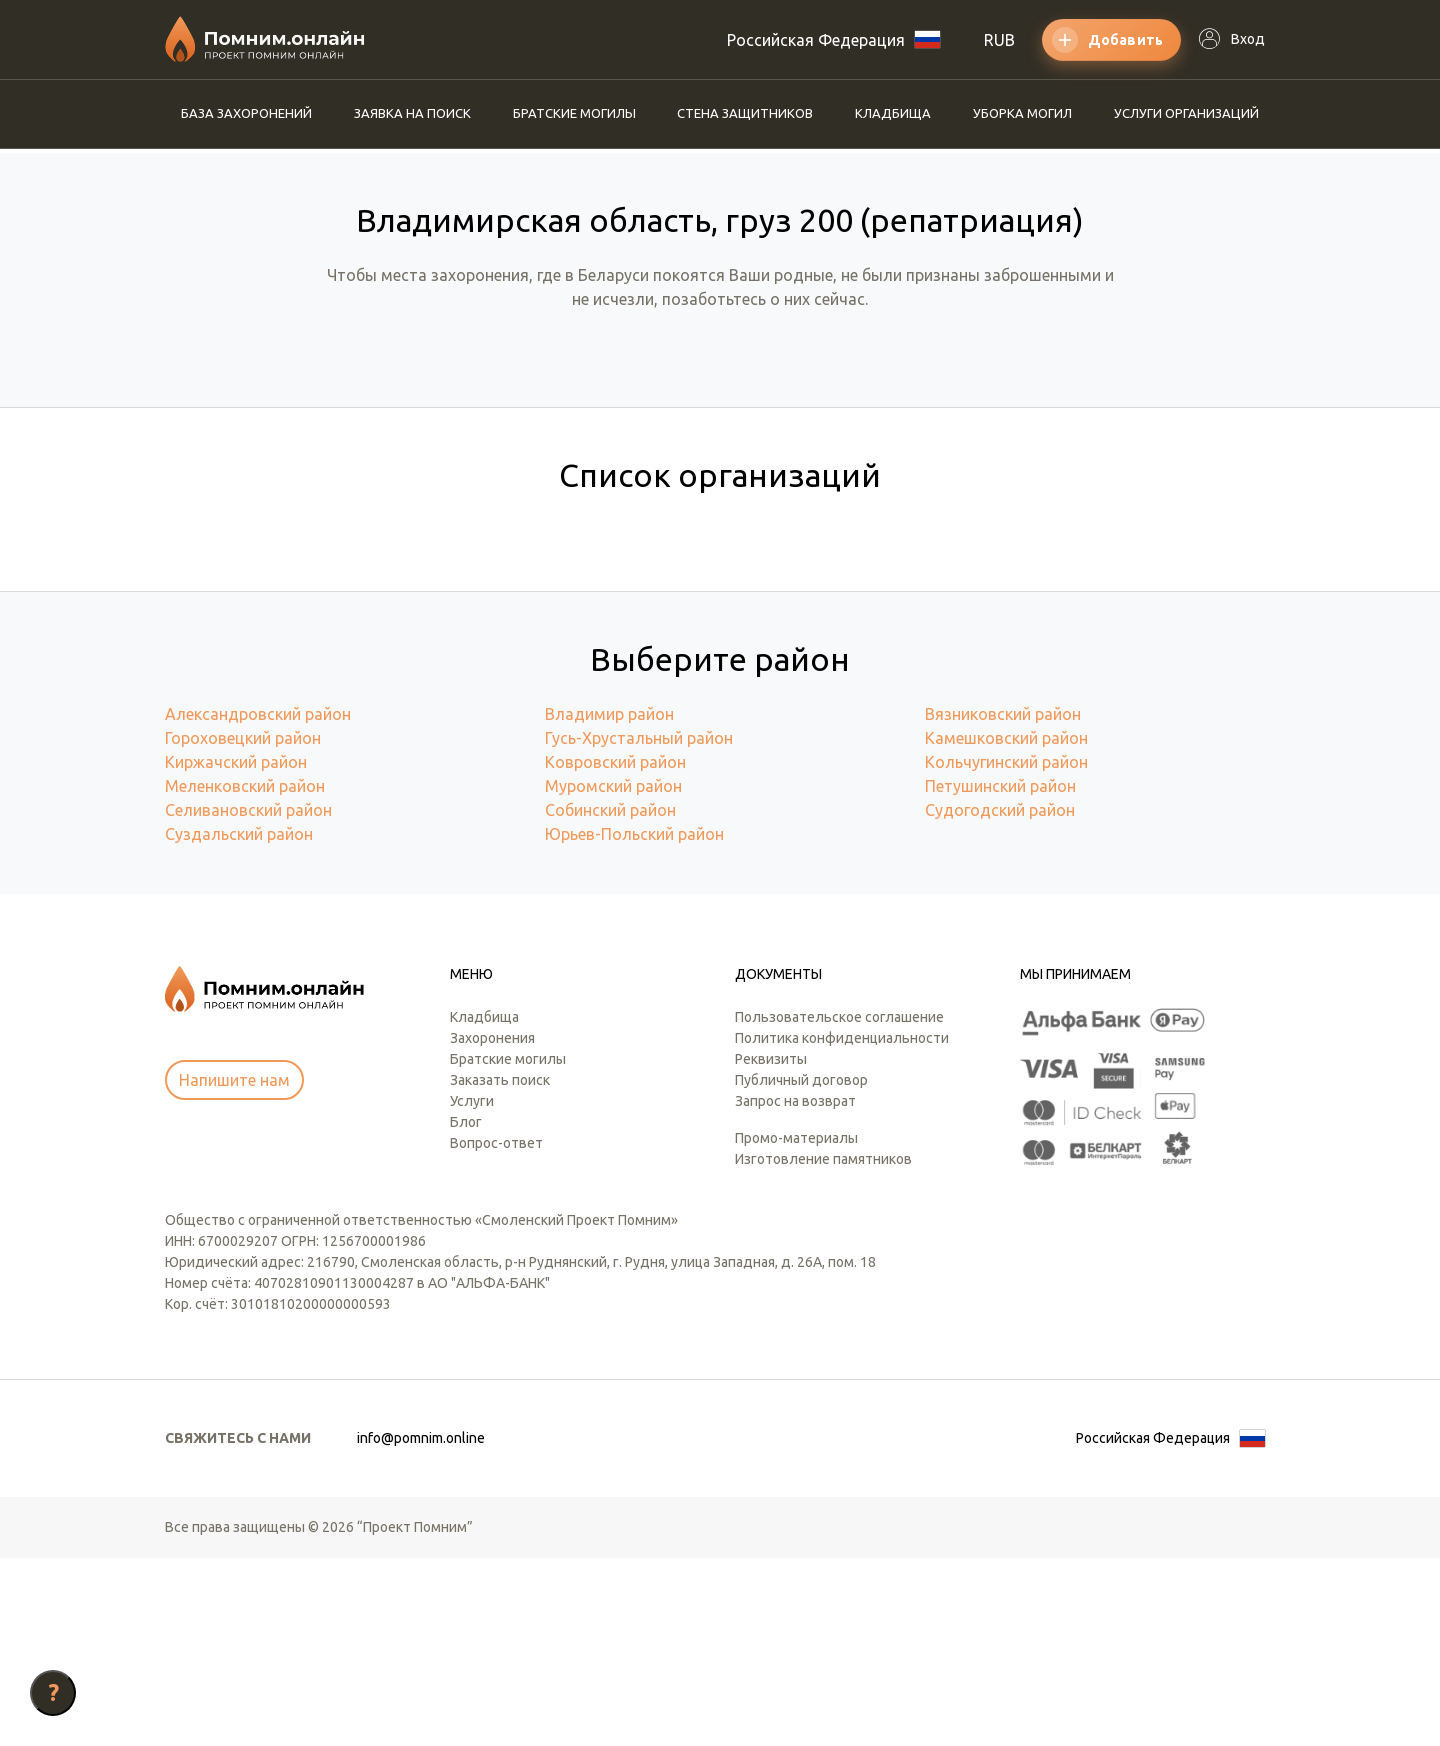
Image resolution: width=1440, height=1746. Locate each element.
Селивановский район (248, 998)
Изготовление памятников (823, 1347)
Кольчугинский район (1006, 950)
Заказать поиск (500, 1268)
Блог (466, 1310)
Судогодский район (1000, 998)
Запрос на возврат (795, 1289)
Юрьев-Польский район (634, 1022)
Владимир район (609, 902)
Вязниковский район (1003, 902)
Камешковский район (1006, 926)
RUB (999, 40)
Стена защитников (745, 113)
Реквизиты (771, 1247)
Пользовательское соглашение (839, 1205)
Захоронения (492, 1226)
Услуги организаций (1186, 113)
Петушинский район (1000, 974)
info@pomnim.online (421, 1626)
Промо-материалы (796, 1326)
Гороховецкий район (243, 926)
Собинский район (610, 998)
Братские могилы (574, 113)
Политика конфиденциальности (842, 1226)
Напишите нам (234, 1268)
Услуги (472, 1289)
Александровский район (258, 902)
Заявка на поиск (412, 113)
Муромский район (613, 974)
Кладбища (893, 113)
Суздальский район (239, 1022)
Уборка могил (1022, 113)
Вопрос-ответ (496, 1331)
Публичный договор (801, 1268)
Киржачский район (236, 950)
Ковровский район (615, 950)
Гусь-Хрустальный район (639, 926)
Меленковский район (245, 974)
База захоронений (246, 113)
